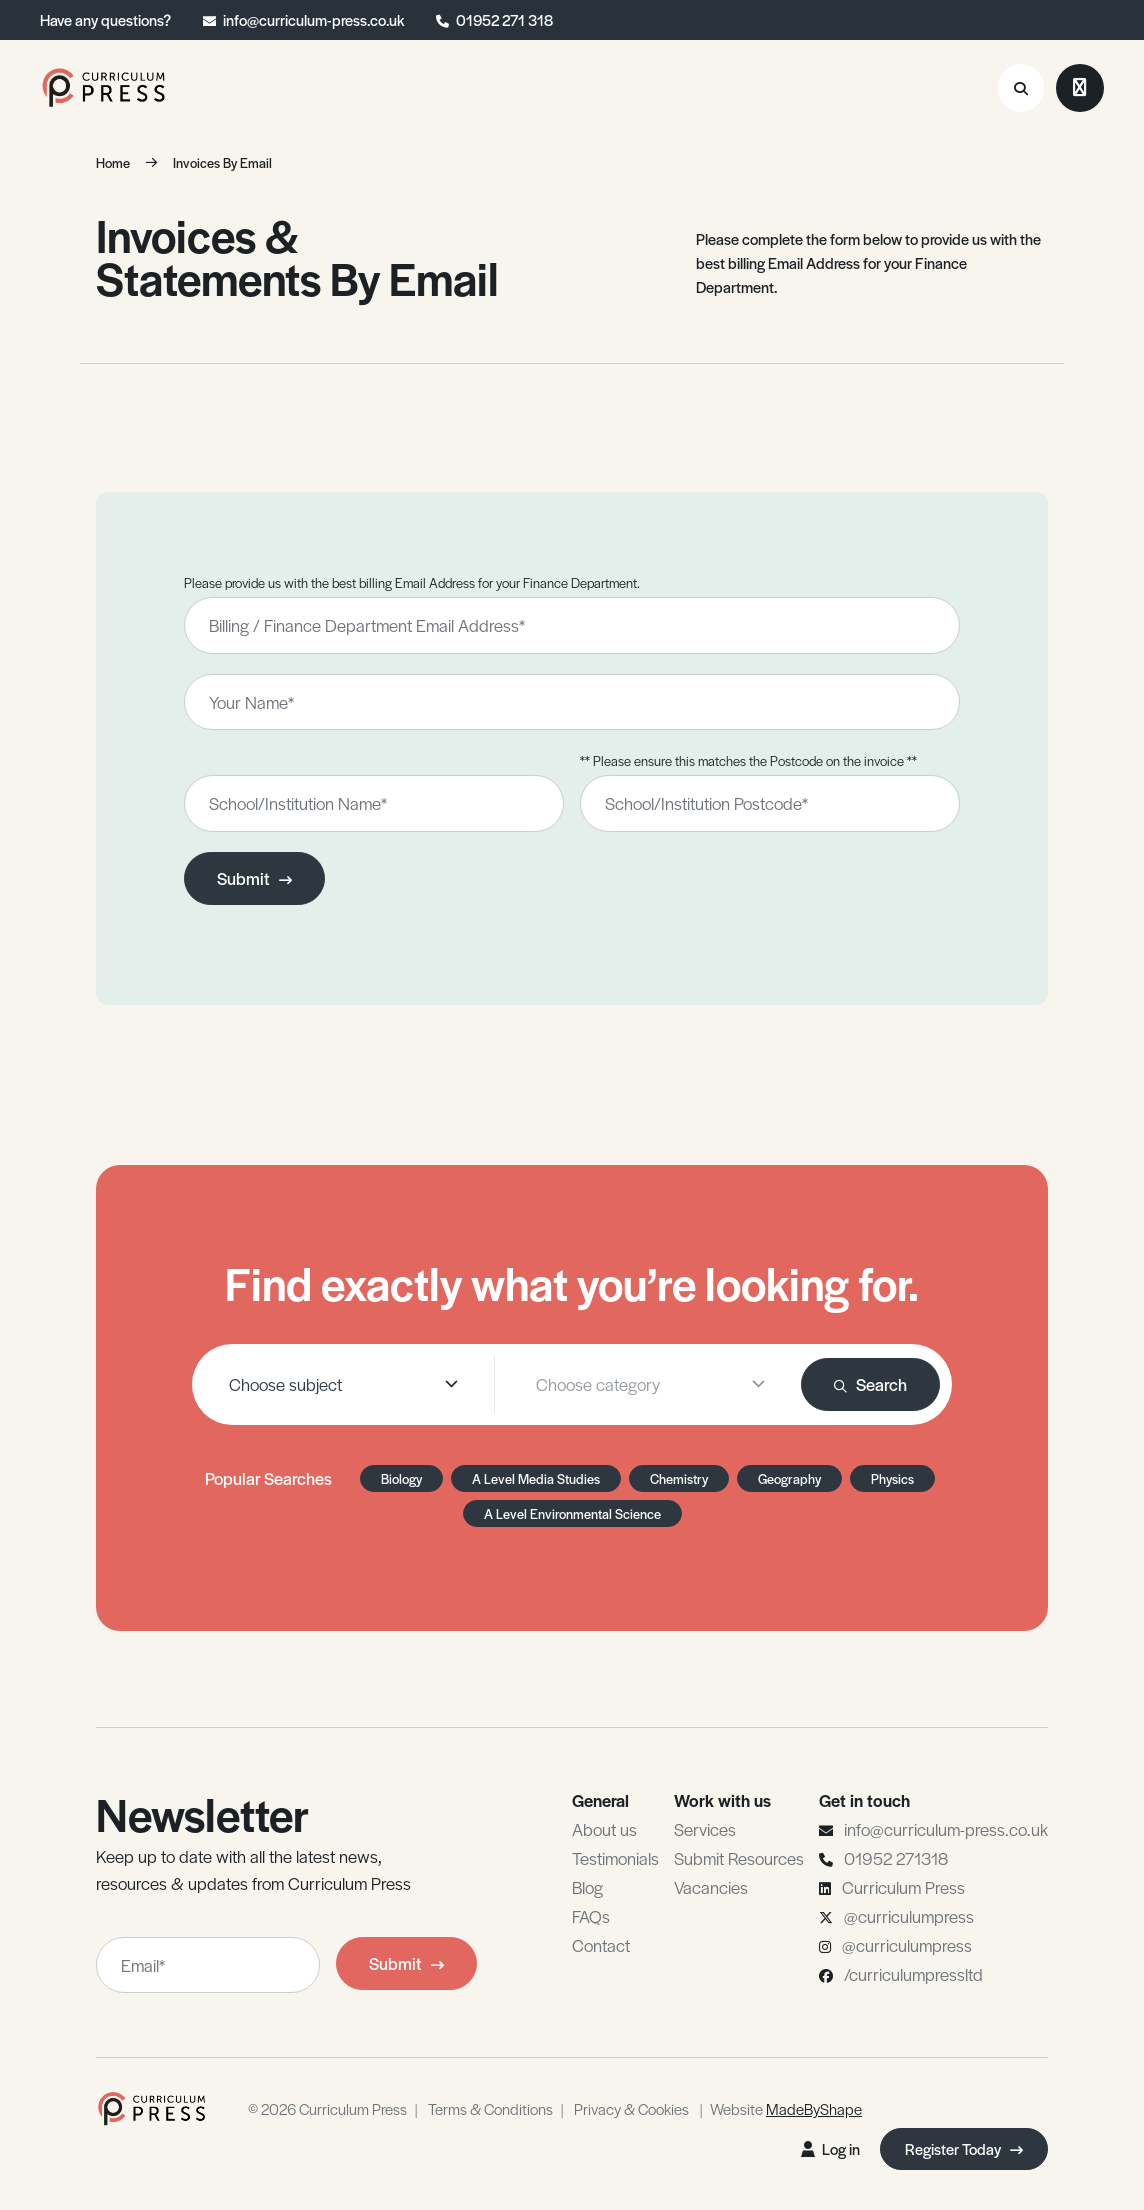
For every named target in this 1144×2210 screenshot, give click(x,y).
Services (705, 1829)
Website (786, 2108)
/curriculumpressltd (913, 1974)
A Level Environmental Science (572, 1513)
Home (113, 162)
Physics (892, 1478)
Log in (830, 2148)
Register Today (964, 2148)
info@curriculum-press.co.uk (313, 19)
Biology (401, 1478)
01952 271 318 (504, 19)
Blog (587, 1887)
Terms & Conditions (490, 2108)
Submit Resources (739, 1858)
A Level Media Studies (536, 1478)
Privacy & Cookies (631, 2108)
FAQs (591, 1916)
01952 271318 (896, 1858)
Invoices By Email (222, 162)
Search (870, 1384)
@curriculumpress (909, 1916)
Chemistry (679, 1478)
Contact (601, 1945)
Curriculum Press (903, 1887)
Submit (254, 878)
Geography (789, 1478)
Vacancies (711, 1887)
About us (604, 1829)
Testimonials (615, 1858)
